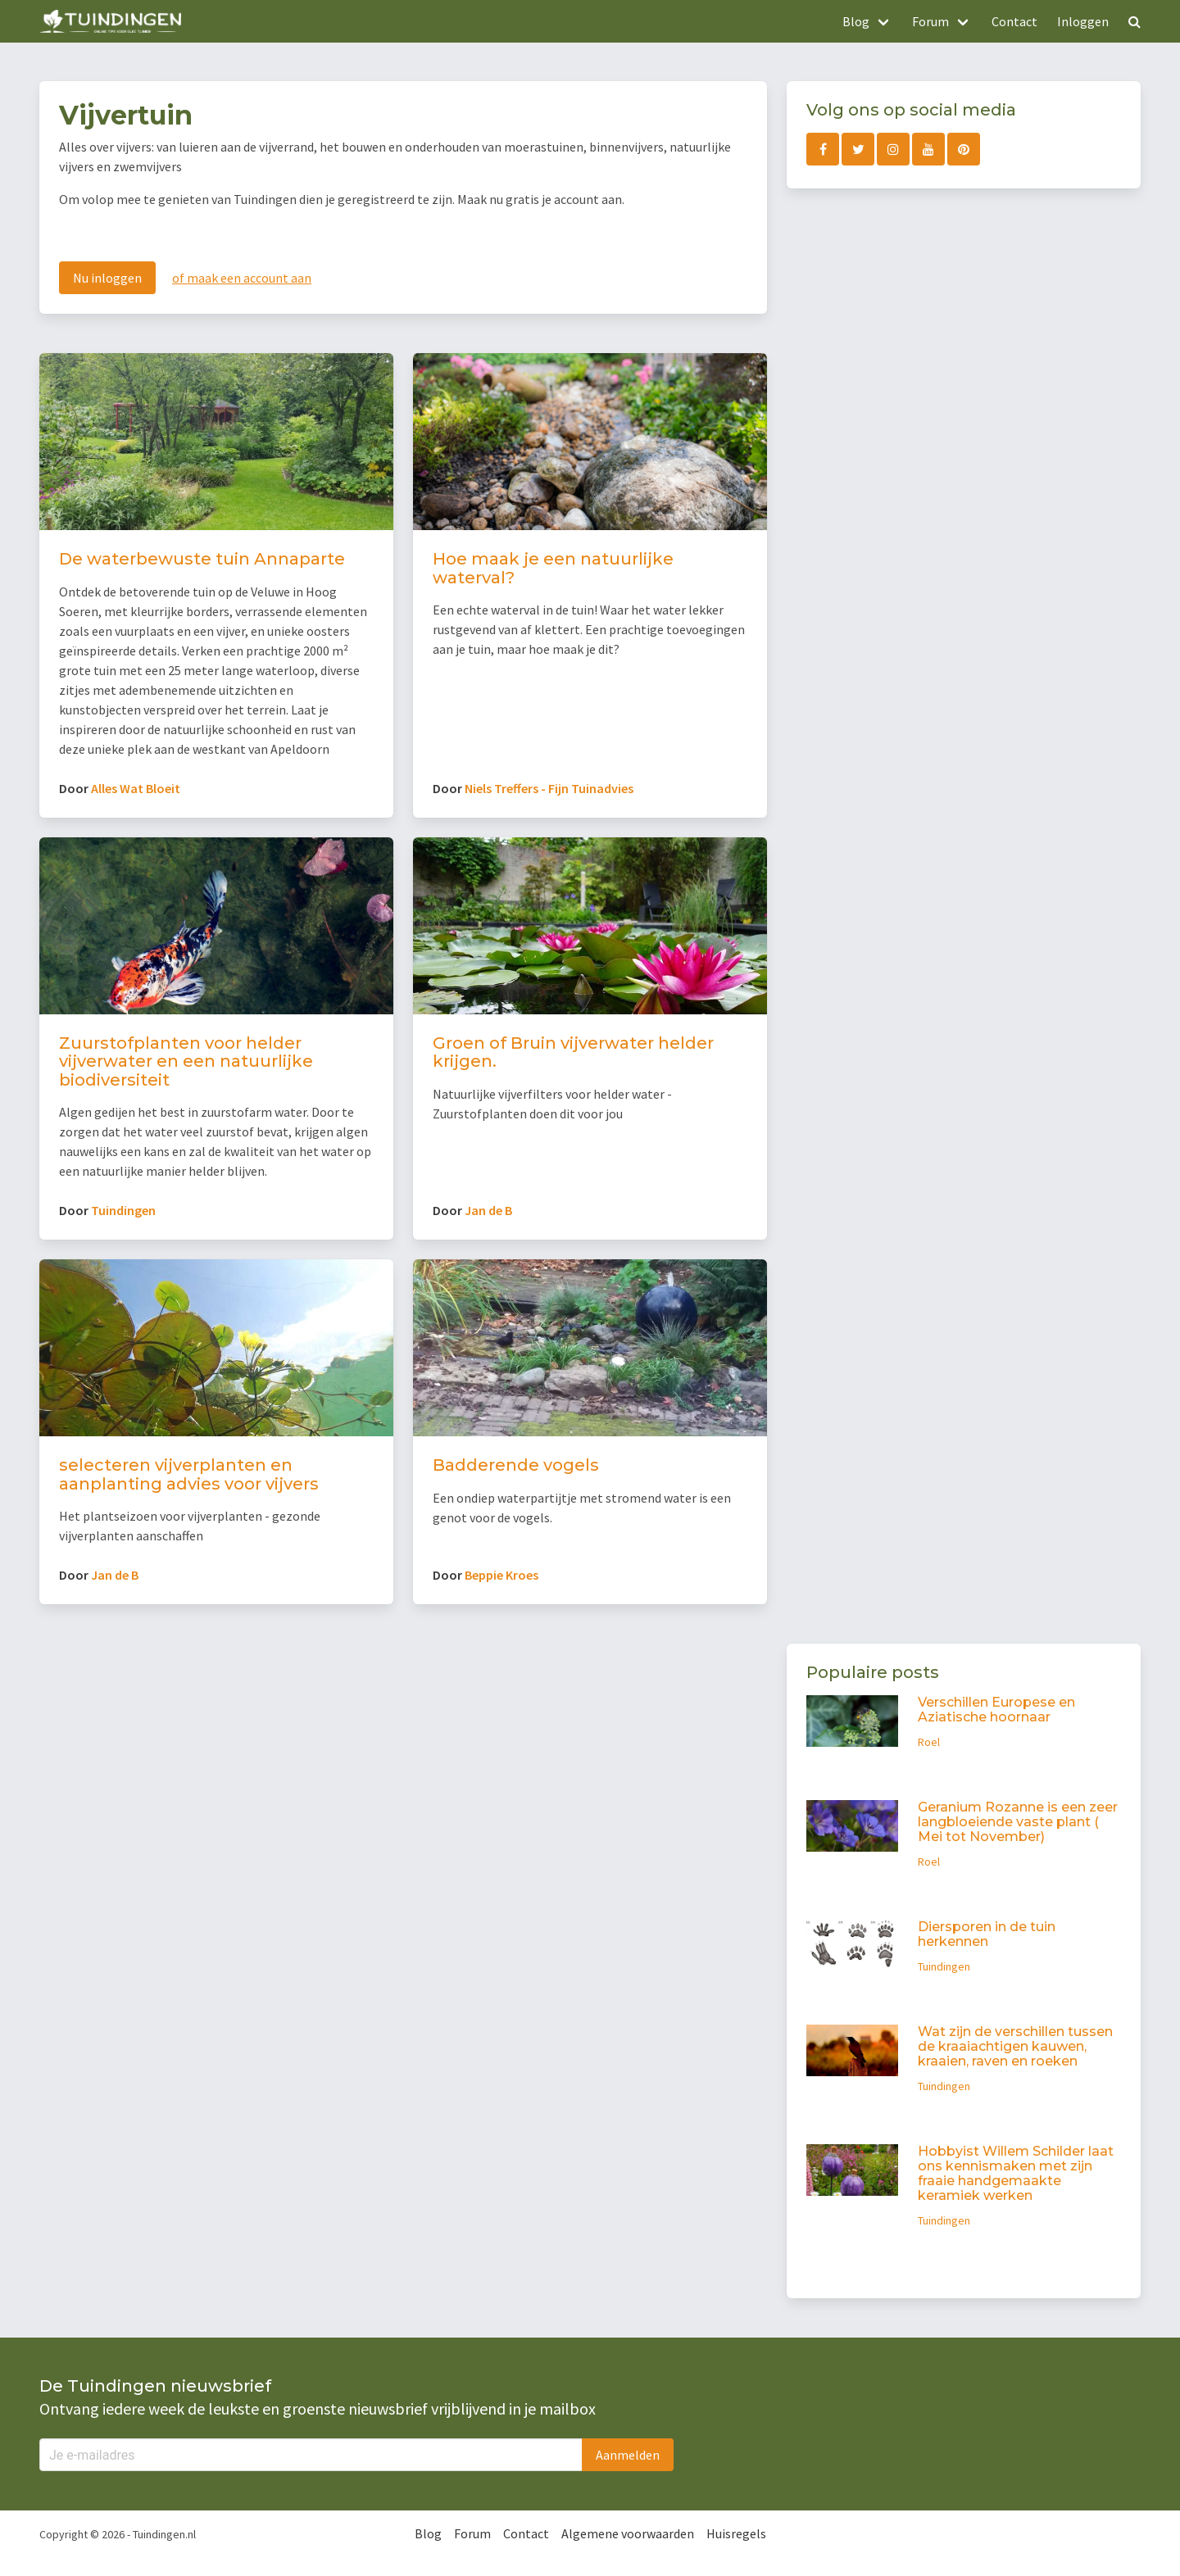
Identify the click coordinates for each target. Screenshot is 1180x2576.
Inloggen (1083, 21)
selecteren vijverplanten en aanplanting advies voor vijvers (189, 1474)
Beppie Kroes (501, 1575)
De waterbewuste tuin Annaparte (202, 559)
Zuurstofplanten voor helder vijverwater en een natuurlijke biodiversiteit (186, 1061)
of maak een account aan (241, 278)
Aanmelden (628, 2455)
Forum (472, 2533)
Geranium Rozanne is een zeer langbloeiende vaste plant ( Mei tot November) (1018, 1821)
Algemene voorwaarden (627, 2533)
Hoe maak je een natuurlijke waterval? (553, 568)
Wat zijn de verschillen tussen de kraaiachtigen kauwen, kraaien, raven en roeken (1015, 2046)
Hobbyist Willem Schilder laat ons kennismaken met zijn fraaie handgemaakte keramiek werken (1016, 2173)
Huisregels (736, 2533)
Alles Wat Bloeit (135, 788)
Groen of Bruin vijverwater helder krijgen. (573, 1052)
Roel (929, 1742)
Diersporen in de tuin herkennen (986, 1934)
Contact (1014, 21)
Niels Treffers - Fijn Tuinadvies (549, 788)
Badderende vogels (516, 1465)
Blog (428, 2533)
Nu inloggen (107, 278)
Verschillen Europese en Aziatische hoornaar (996, 1709)
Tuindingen (123, 1210)
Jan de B (488, 1210)
